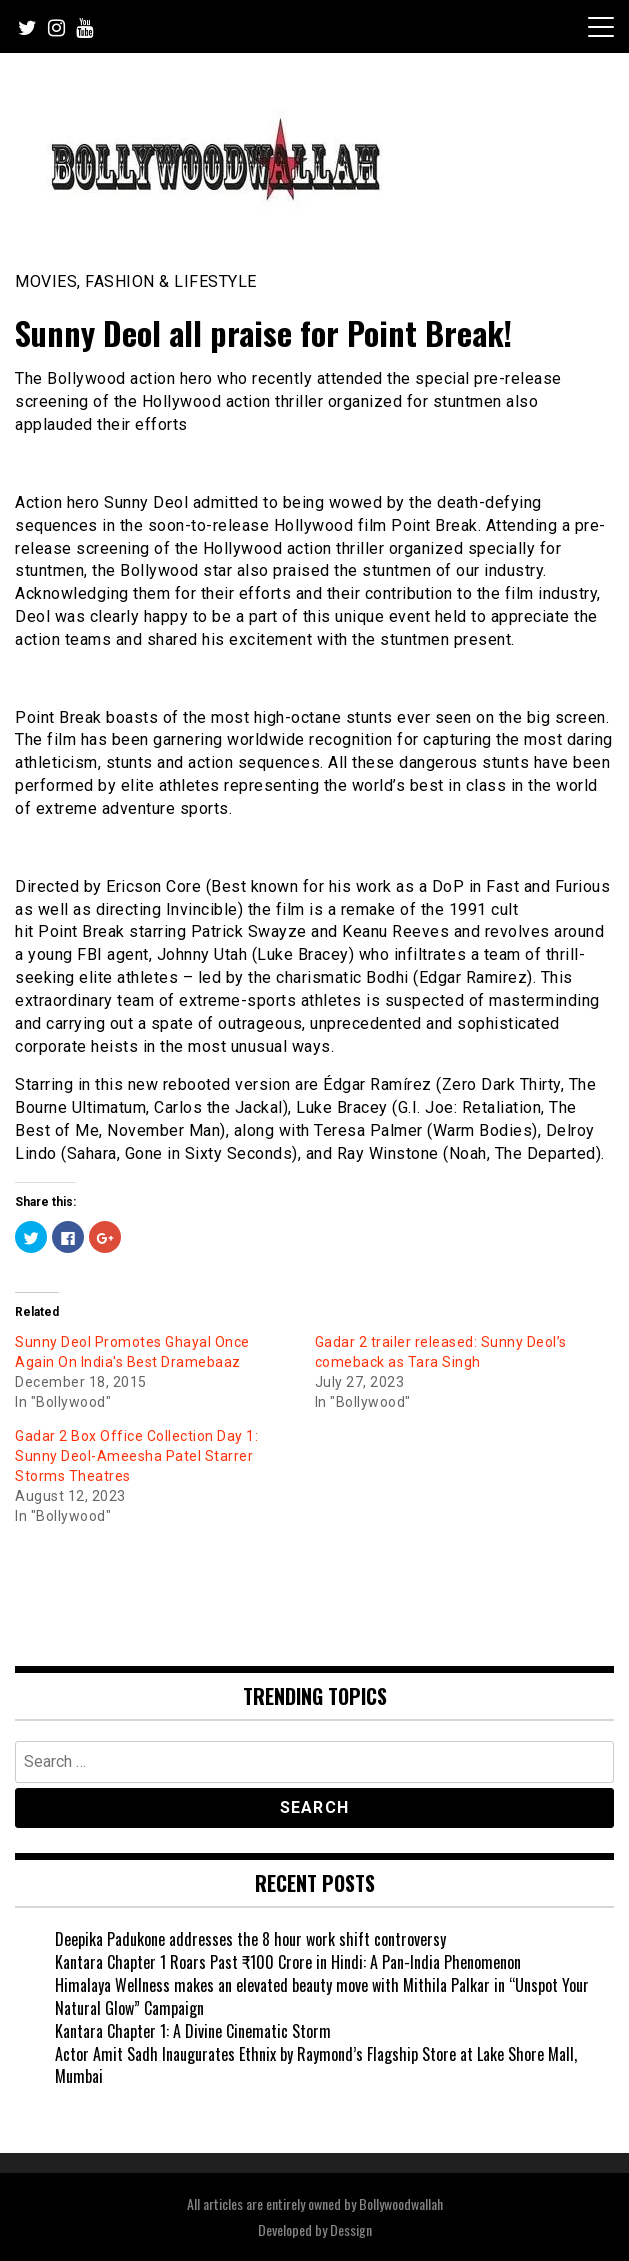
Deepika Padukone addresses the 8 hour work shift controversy (250, 1939)
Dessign (351, 2229)
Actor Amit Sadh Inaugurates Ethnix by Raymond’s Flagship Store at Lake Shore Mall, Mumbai (316, 2065)
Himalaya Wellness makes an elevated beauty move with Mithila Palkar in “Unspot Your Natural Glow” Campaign (322, 1996)
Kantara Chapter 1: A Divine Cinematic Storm (193, 2031)
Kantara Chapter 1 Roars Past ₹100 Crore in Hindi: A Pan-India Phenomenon (288, 1962)
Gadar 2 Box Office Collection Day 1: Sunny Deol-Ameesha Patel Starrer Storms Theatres (136, 1456)
